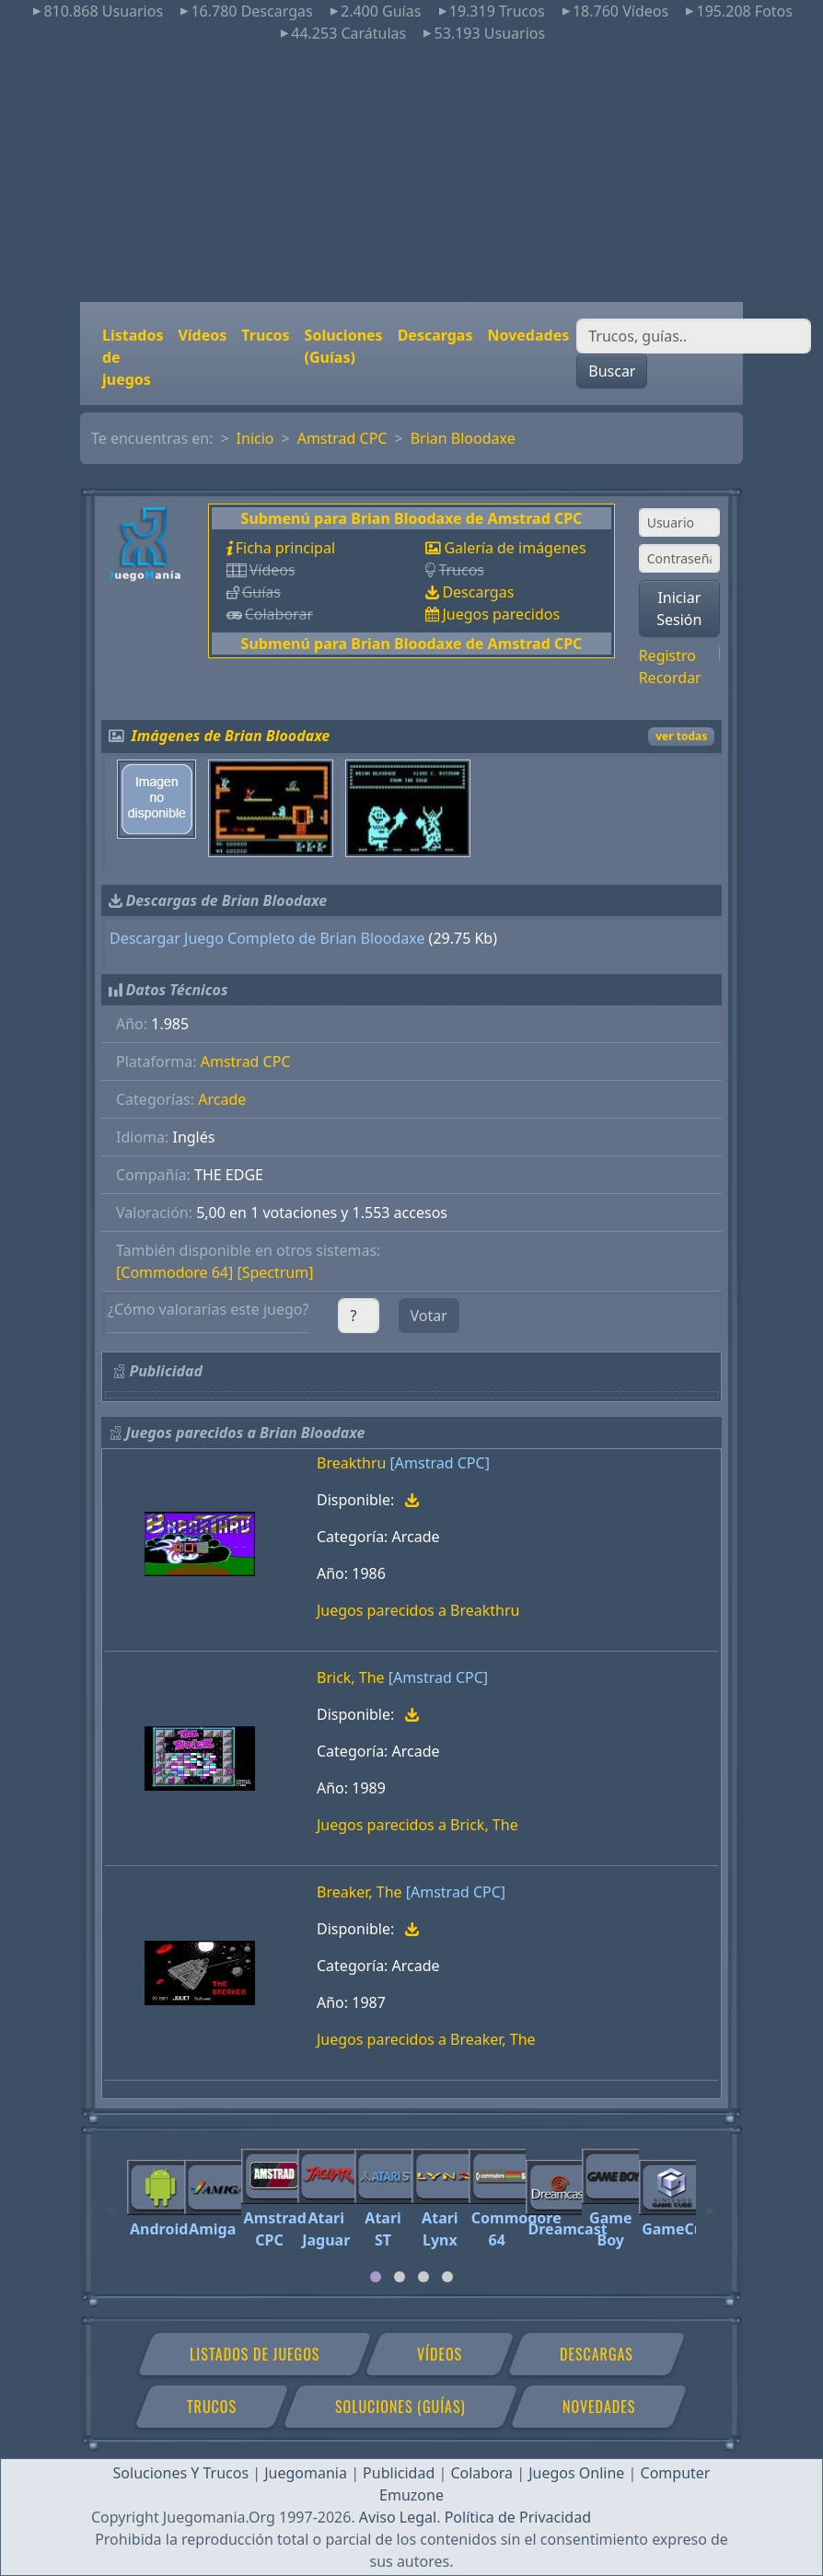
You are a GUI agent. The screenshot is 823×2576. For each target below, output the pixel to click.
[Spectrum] (275, 1272)
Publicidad (399, 2473)
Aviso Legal (397, 2517)
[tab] (375, 2276)
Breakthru (351, 1463)
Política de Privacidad (518, 2517)
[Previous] (112, 2202)
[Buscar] (693, 336)
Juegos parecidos (501, 614)
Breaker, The (359, 1892)
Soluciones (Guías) (344, 346)
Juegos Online (576, 2473)
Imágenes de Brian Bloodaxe (231, 735)
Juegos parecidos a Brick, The (417, 1825)
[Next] (710, 2202)
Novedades (528, 335)
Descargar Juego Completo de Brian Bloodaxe (267, 938)
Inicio (255, 438)
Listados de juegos (132, 357)
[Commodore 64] (174, 1272)
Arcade (222, 1099)
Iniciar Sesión (678, 608)
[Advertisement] (411, 173)
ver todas (681, 736)
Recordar (670, 677)
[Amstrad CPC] (440, 1463)
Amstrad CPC (342, 438)
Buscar (611, 371)
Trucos (265, 335)
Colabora (481, 2473)
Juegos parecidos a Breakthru (418, 1610)
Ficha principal (285, 548)
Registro (667, 655)
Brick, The (351, 1677)
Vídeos (202, 335)
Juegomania (305, 2473)
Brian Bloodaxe (463, 438)
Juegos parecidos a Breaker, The (426, 2039)
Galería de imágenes (514, 548)
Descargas (435, 335)
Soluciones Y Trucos (181, 2473)
